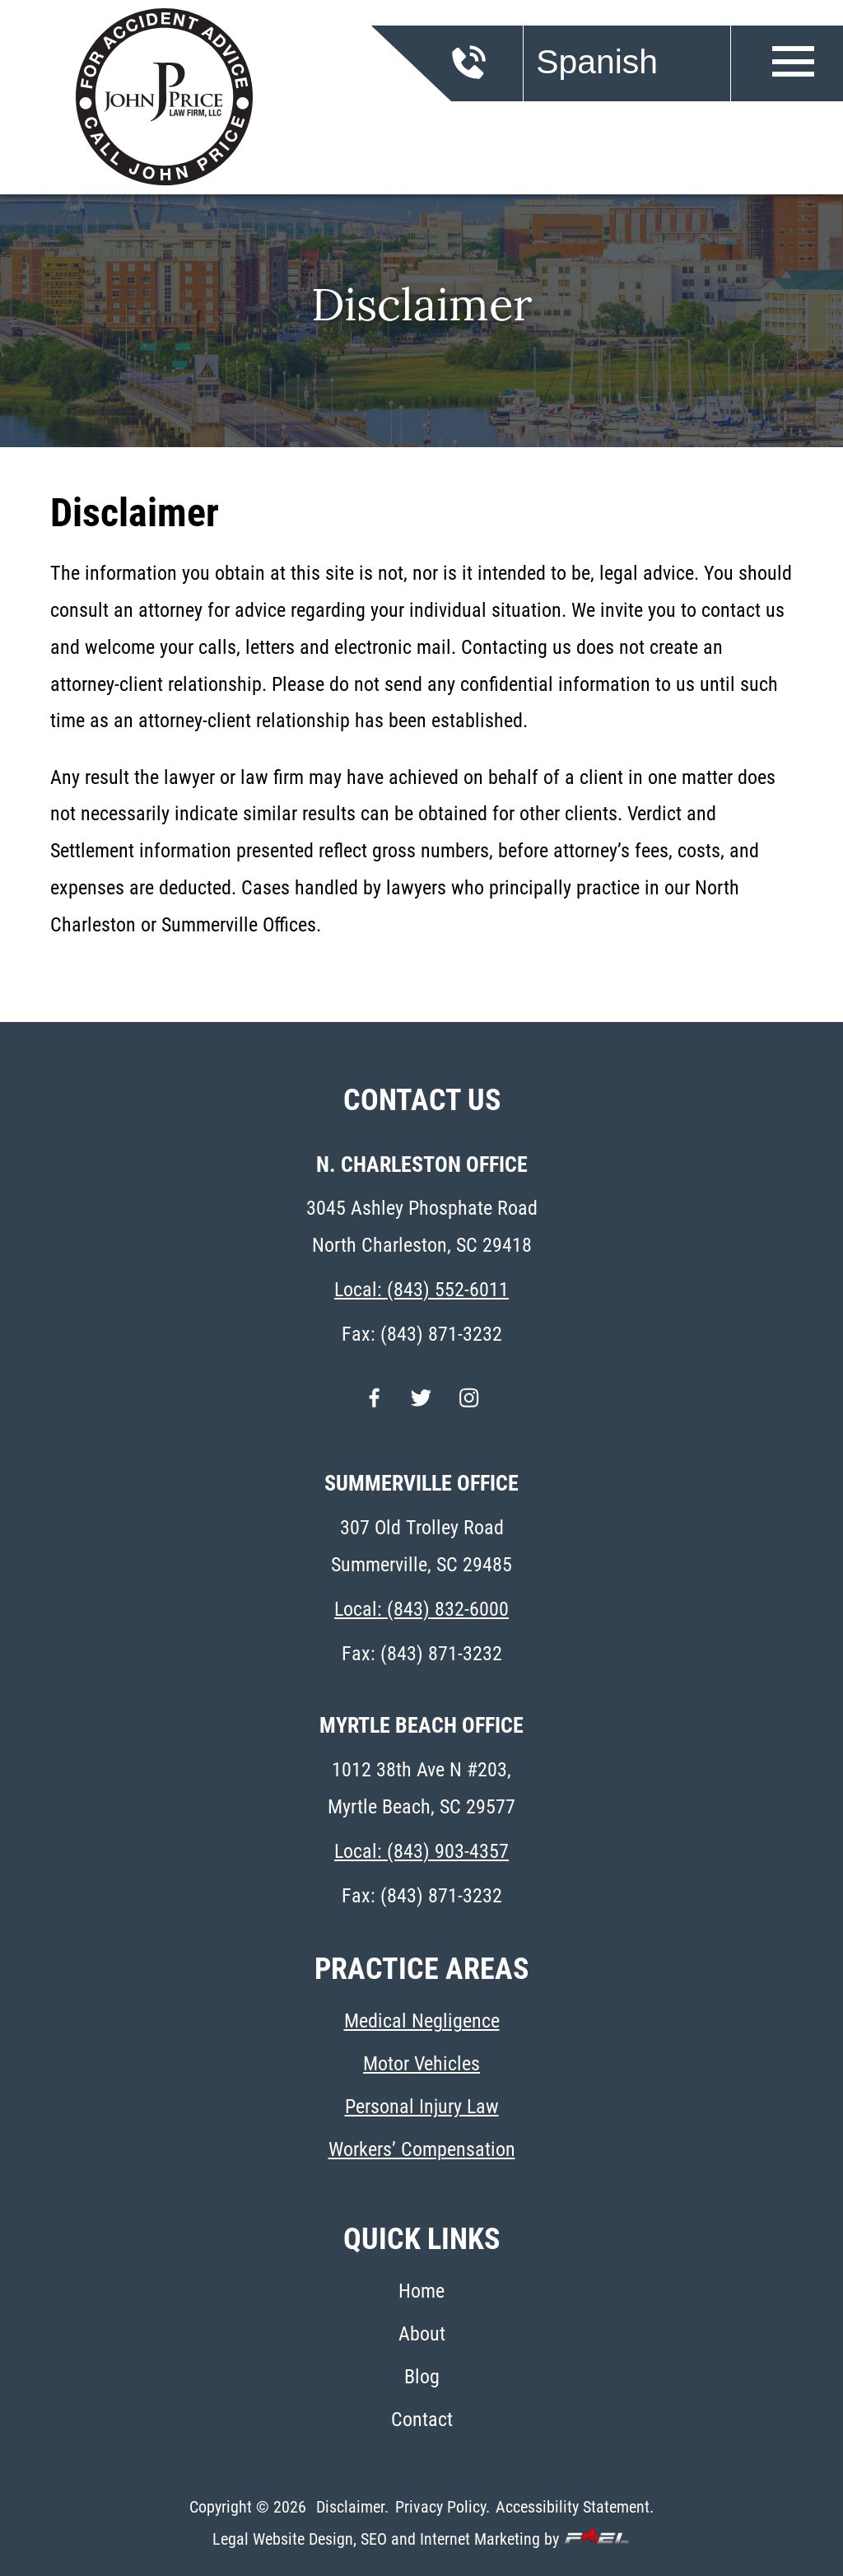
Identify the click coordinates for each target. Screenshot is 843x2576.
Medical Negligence (422, 2020)
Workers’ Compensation (421, 2149)
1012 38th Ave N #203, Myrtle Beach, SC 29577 (421, 1788)
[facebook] (374, 1407)
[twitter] (421, 1407)
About (421, 2333)
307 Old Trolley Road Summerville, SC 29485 (421, 1546)
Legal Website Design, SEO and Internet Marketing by (421, 2537)
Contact (422, 2419)
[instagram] (468, 1407)
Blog (422, 2376)
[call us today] (495, 73)
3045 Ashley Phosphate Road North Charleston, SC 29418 (422, 1227)
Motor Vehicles (421, 2063)
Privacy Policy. (442, 2507)
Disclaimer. (352, 2507)
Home (421, 2291)
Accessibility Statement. (575, 2507)
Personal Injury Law (422, 2106)
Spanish (597, 62)
